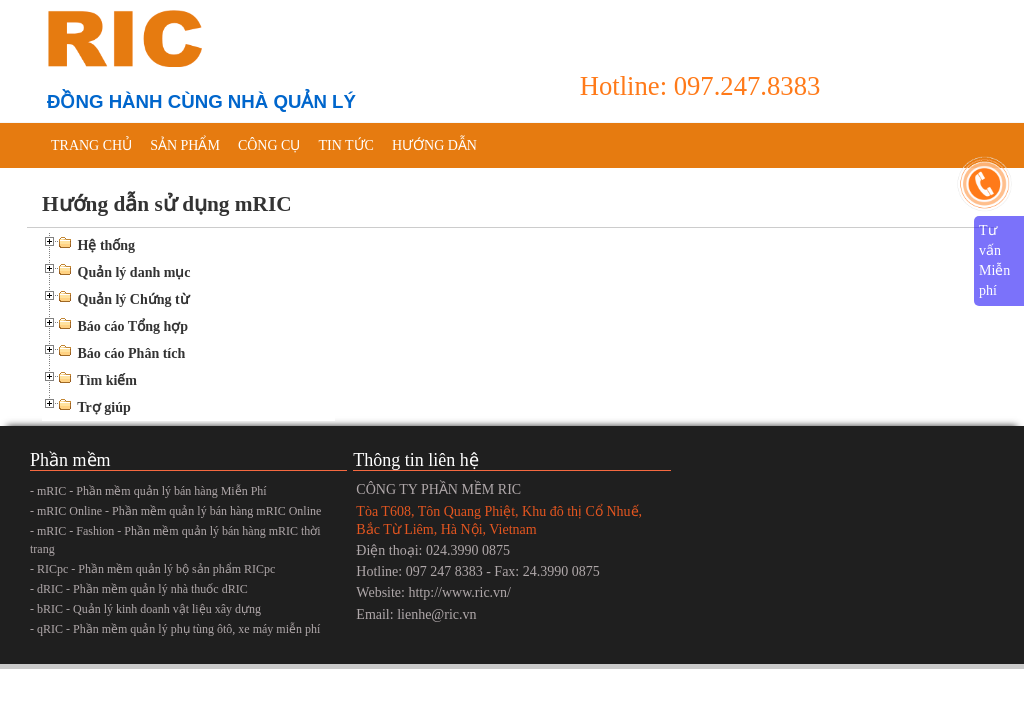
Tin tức (345, 145)
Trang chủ (91, 145)
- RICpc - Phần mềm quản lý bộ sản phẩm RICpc (152, 569)
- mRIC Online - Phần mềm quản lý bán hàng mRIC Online (175, 511)
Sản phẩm (185, 145)
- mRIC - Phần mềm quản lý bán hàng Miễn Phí (148, 491)
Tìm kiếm (107, 380)
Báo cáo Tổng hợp (133, 326)
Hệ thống (107, 245)
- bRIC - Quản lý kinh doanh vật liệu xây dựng (145, 609)
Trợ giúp (103, 407)
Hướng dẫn (434, 145)
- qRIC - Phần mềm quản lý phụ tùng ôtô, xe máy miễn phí (175, 629)
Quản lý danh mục (134, 272)
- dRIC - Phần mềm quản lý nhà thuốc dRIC (139, 589)
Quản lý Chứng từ (133, 299)
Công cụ (269, 145)
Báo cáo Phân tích (132, 353)
